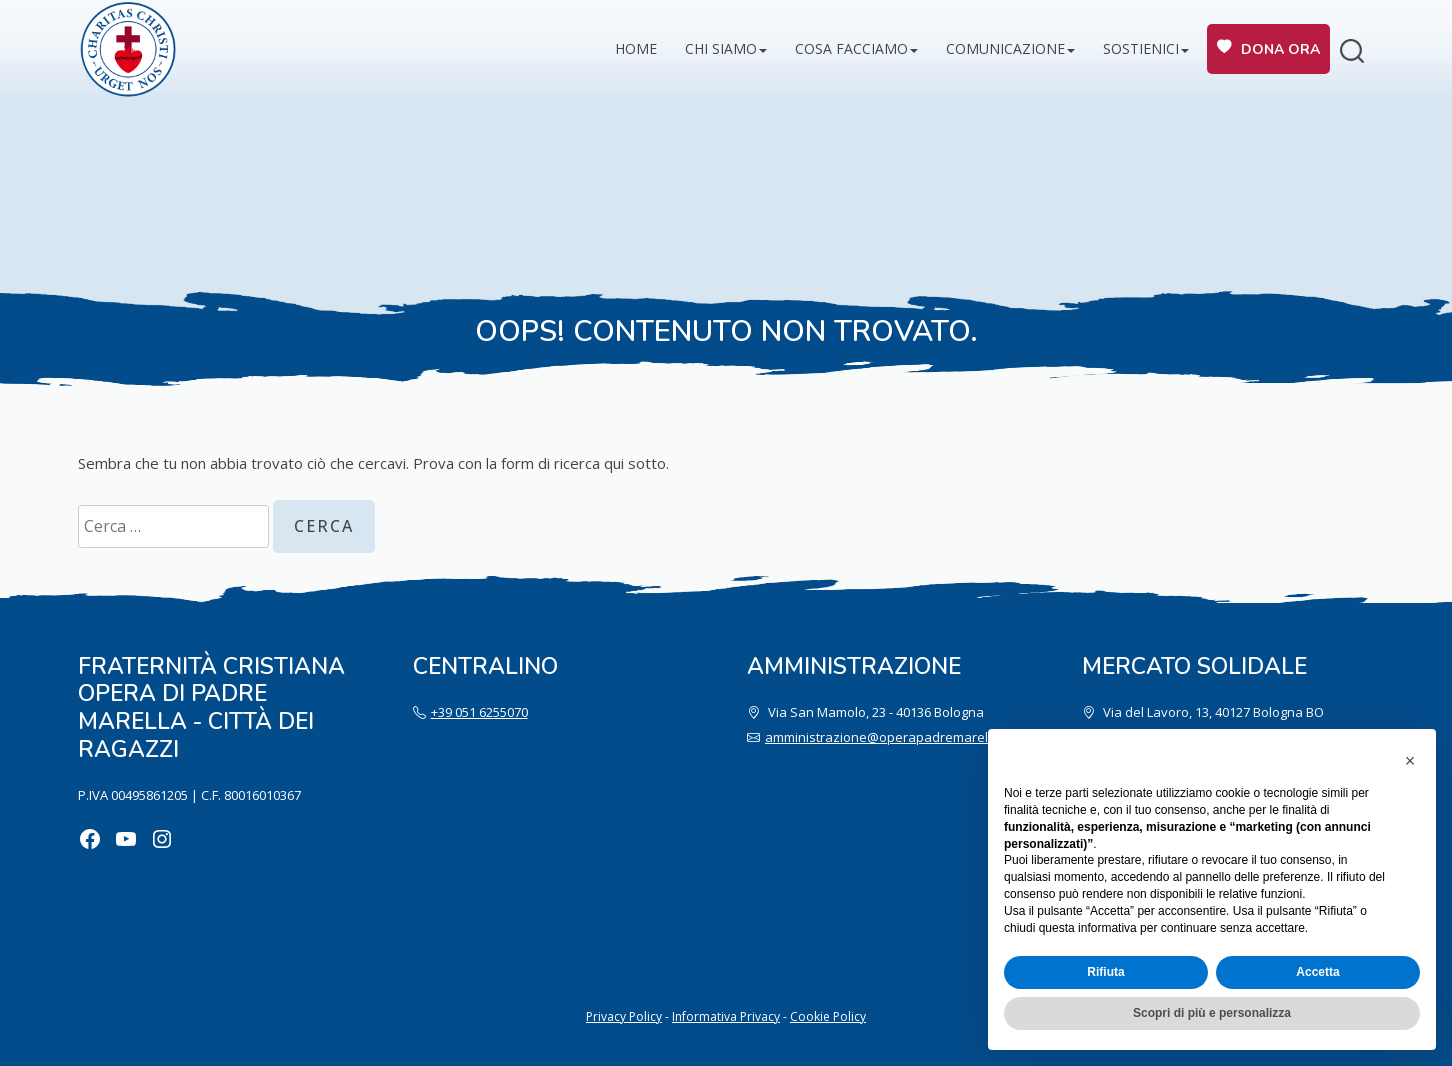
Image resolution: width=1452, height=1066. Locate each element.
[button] (1410, 761)
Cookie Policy (828, 1016)
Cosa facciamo (851, 48)
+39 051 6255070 (479, 712)
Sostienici (1141, 48)
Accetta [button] (1317, 972)
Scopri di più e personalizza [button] (1212, 1013)
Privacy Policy (624, 1016)
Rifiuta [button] (1105, 972)
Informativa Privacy (726, 1016)
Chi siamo (721, 48)
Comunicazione (1005, 48)
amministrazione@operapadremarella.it (887, 737)
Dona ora (1280, 49)
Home (636, 48)
